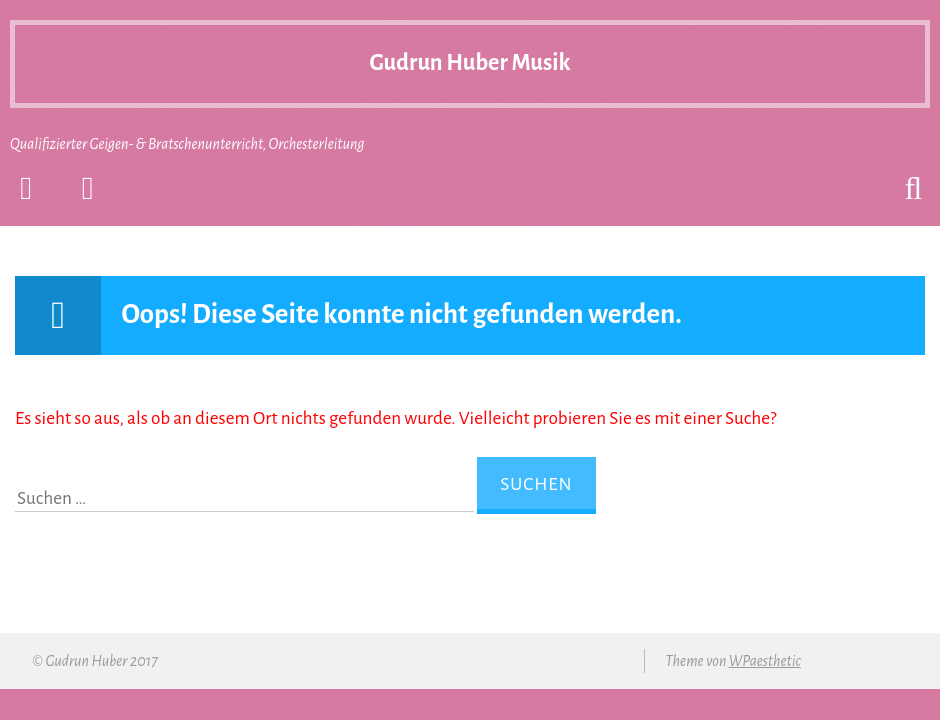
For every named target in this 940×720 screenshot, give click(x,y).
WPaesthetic (765, 661)
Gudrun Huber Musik (470, 50)
